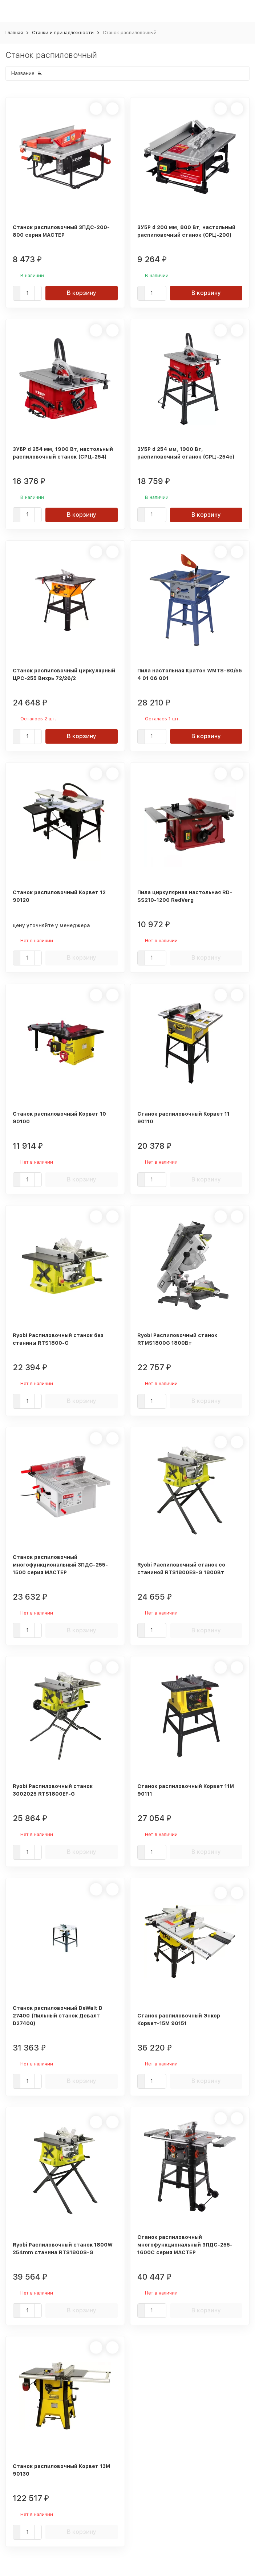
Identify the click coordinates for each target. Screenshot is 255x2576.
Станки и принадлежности (63, 32)
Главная (14, 32)
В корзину (81, 292)
